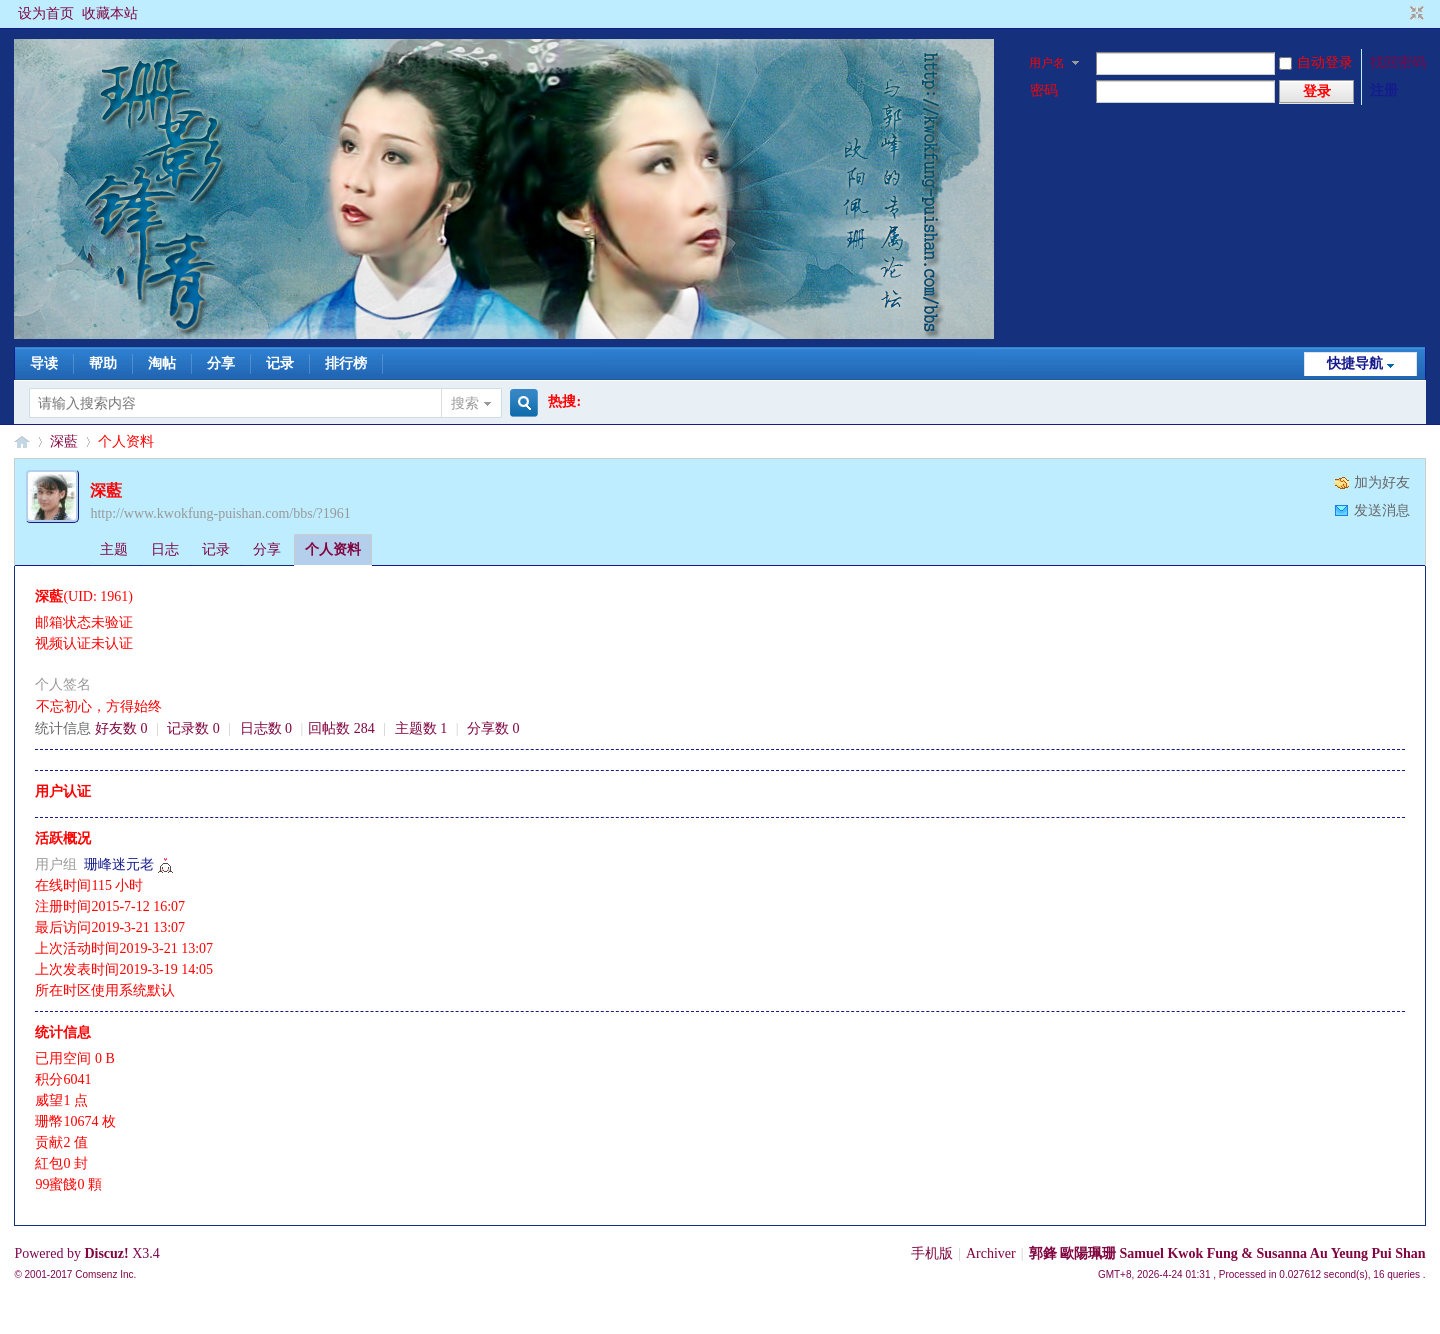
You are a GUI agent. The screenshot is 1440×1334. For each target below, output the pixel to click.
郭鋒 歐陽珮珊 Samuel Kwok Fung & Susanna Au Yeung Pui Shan (1227, 1253)
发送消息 (1382, 510)
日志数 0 (266, 728)
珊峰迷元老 (119, 864)
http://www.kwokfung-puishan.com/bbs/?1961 (220, 513)
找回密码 (1398, 62)
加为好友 (1382, 482)
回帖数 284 (341, 728)
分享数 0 (493, 728)
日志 (165, 549)
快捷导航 (1355, 363)
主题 (114, 549)
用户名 (1047, 63)
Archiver (991, 1253)
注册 (1384, 90)
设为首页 (46, 13)
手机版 (932, 1253)
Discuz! (106, 1253)
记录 (280, 363)
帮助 (103, 363)
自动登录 (1316, 62)
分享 (221, 363)
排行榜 (346, 363)
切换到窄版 (1414, 14)
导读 (44, 363)
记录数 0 (193, 728)
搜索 (465, 403)
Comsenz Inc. (105, 1274)
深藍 (64, 441)
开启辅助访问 (1398, 14)
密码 (1044, 90)
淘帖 (162, 363)
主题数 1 (421, 728)
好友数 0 (121, 728)
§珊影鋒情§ (22, 441)
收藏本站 (110, 13)
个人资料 (333, 549)
